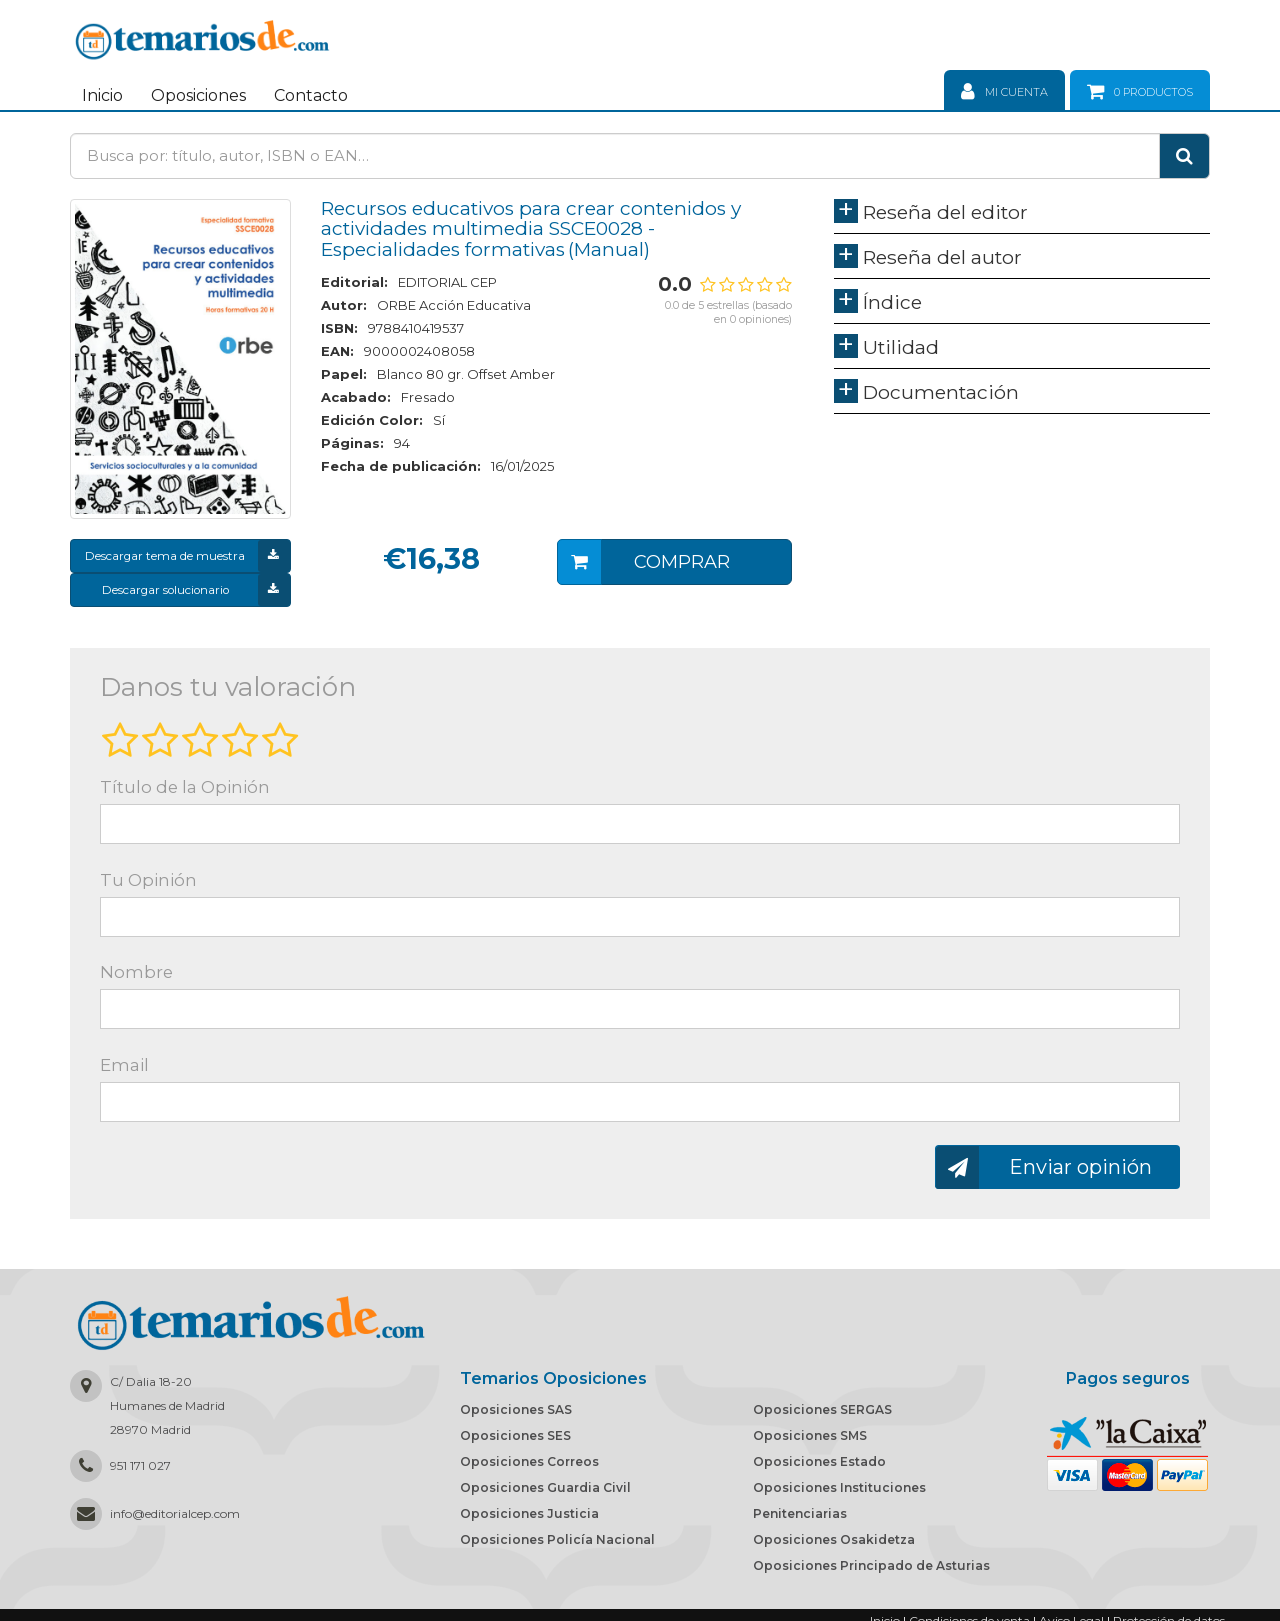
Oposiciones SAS (516, 1398)
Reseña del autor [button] (942, 257)
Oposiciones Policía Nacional (557, 1528)
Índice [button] (892, 302)
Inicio (102, 95)
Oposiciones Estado (819, 1450)
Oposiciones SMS (810, 1424)
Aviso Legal (1071, 1609)
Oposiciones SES (515, 1424)
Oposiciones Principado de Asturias (871, 1554)
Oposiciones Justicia (529, 1502)
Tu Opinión (148, 869)
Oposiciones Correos (529, 1450)
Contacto (311, 95)
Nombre (136, 961)
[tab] (1022, 216)
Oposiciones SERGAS (822, 1398)
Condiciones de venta (969, 1609)
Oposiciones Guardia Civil (545, 1476)
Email (124, 1054)
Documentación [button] (941, 392)
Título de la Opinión (185, 776)
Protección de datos (1169, 1609)
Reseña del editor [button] (945, 212)
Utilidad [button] (901, 347)
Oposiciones (198, 95)
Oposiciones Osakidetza (834, 1528)
